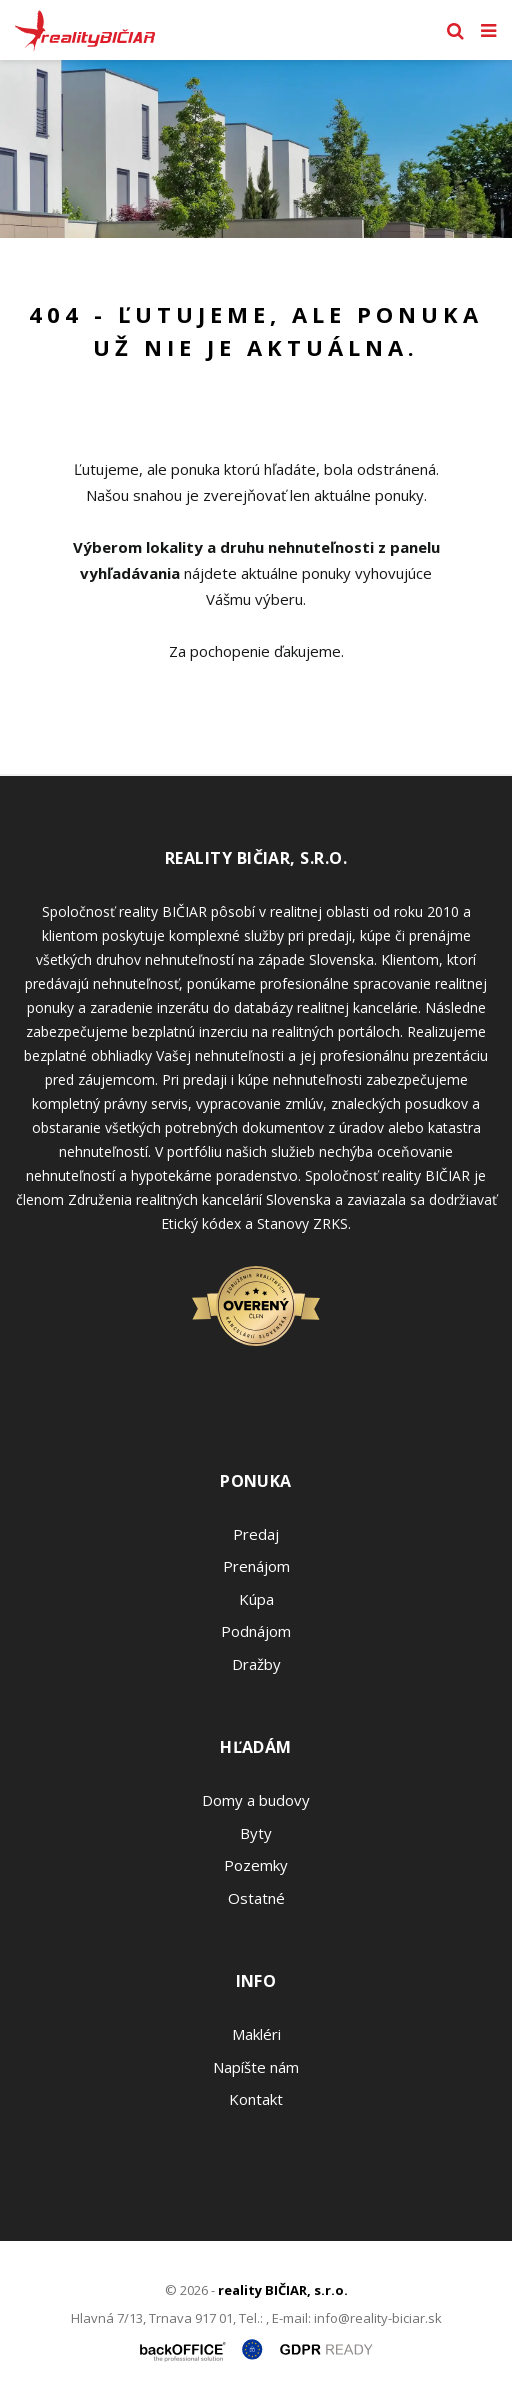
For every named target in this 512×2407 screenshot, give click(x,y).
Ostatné (256, 1898)
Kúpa (256, 1599)
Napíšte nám (256, 2067)
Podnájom (256, 1631)
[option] (256, 149)
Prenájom (256, 1566)
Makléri (256, 2034)
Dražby (256, 1664)
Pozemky (256, 1865)
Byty (256, 1833)
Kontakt (256, 2099)
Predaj (256, 1534)
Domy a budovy (256, 1800)
